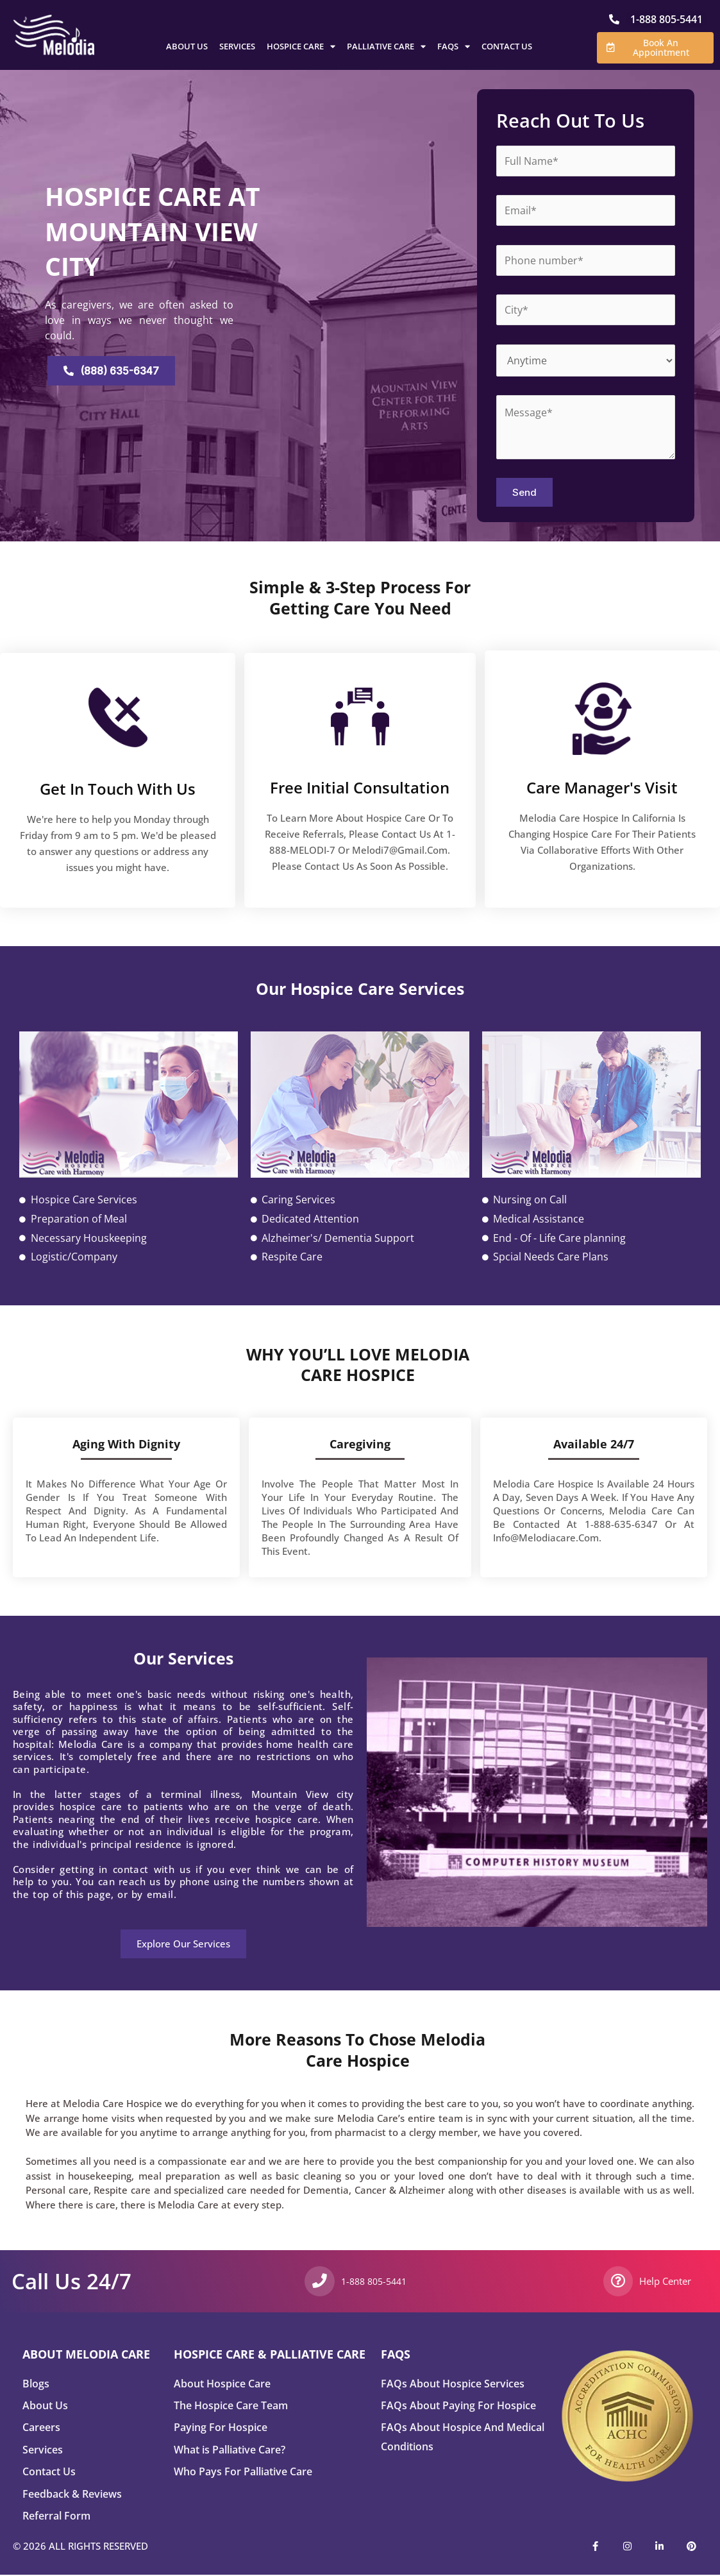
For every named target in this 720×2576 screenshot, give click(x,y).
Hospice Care (301, 45)
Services (237, 45)
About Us (187, 45)
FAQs (453, 45)
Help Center (666, 2281)
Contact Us (506, 45)
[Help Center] (618, 2281)
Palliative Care (386, 45)
